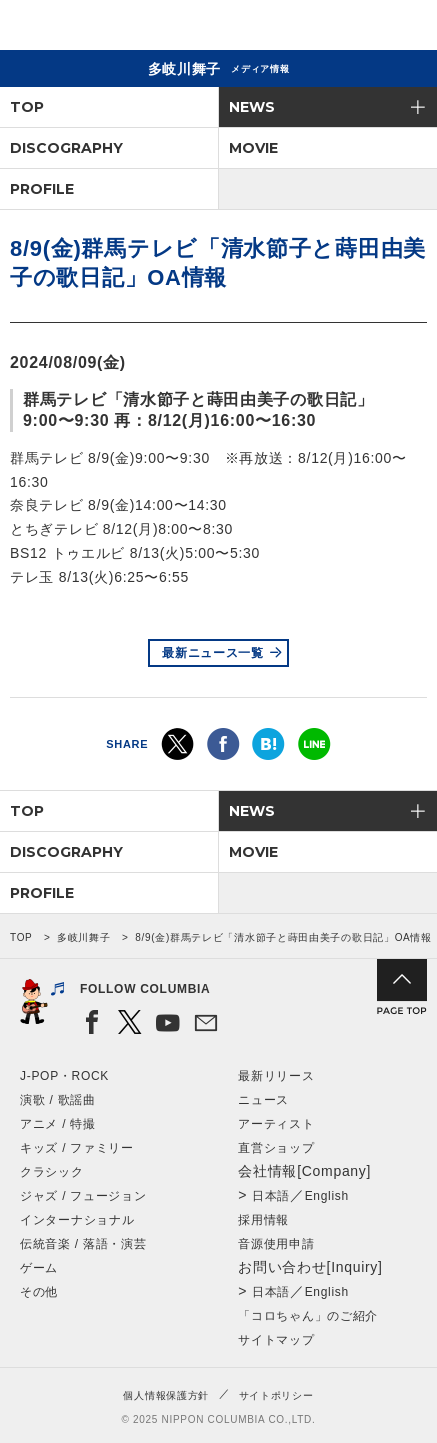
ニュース (263, 1100)
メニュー (405, 28)
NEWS (252, 107)
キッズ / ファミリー (77, 1148)
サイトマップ (276, 1340)
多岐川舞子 (84, 937)
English (327, 1196)
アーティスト (276, 1124)
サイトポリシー (276, 1395)
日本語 (271, 1196)
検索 (352, 28)
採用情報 (263, 1220)
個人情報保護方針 (166, 1395)
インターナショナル (77, 1220)
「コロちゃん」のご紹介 (308, 1316)
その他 (39, 1292)
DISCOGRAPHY (66, 148)
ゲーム (39, 1268)
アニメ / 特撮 (58, 1124)
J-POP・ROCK (64, 1076)
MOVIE (253, 148)
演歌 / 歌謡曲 (58, 1100)
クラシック (52, 1172)
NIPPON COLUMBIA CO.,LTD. (110, 26)
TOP (27, 107)
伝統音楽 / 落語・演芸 (83, 1244)
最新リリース (276, 1076)
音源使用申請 (276, 1244)
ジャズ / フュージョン (83, 1196)
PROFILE (42, 189)
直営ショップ (276, 1148)
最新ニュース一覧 (213, 653)
